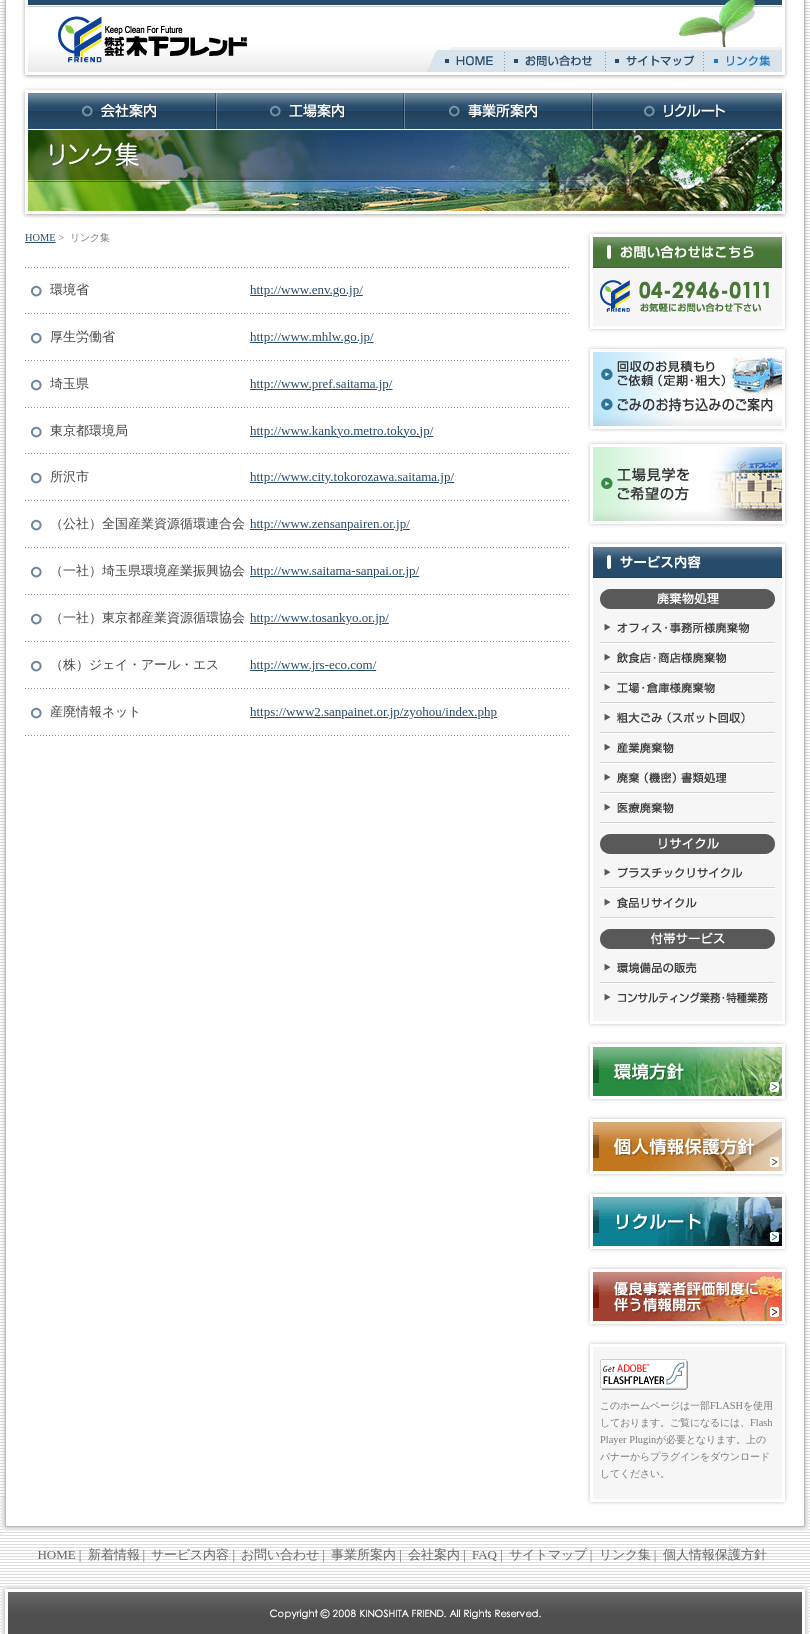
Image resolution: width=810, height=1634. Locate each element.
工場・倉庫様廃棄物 (687, 689)
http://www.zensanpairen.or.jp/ (330, 523)
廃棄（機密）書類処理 (687, 779)
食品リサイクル (687, 904)
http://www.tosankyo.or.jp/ (319, 617)
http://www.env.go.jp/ (306, 289)
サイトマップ (655, 61)
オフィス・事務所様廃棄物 (687, 629)
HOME (470, 61)
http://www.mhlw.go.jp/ (312, 336)
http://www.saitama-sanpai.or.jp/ (334, 570)
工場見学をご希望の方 (647, 484)
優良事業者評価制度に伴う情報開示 (687, 1296)
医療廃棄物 (687, 809)
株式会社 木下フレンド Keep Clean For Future (152, 40)
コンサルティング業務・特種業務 (687, 999)
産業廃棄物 (687, 749)
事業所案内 (499, 111)
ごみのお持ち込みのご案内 (689, 404)
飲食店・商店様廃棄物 (687, 659)
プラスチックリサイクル (687, 874)
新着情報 (114, 1554)
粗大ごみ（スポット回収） (687, 719)
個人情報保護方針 (687, 1146)
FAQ (484, 1554)
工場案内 (311, 111)
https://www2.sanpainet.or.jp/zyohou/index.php (373, 711)
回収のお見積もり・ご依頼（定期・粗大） (666, 373)
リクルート (687, 111)
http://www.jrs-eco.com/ (313, 664)
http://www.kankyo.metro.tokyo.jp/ (341, 430)
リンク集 (743, 61)
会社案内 (122, 111)
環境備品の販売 (687, 969)
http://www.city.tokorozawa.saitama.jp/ (352, 476)
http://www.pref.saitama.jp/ (321, 383)
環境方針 (687, 1071)
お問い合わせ (555, 61)
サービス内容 (687, 562)
